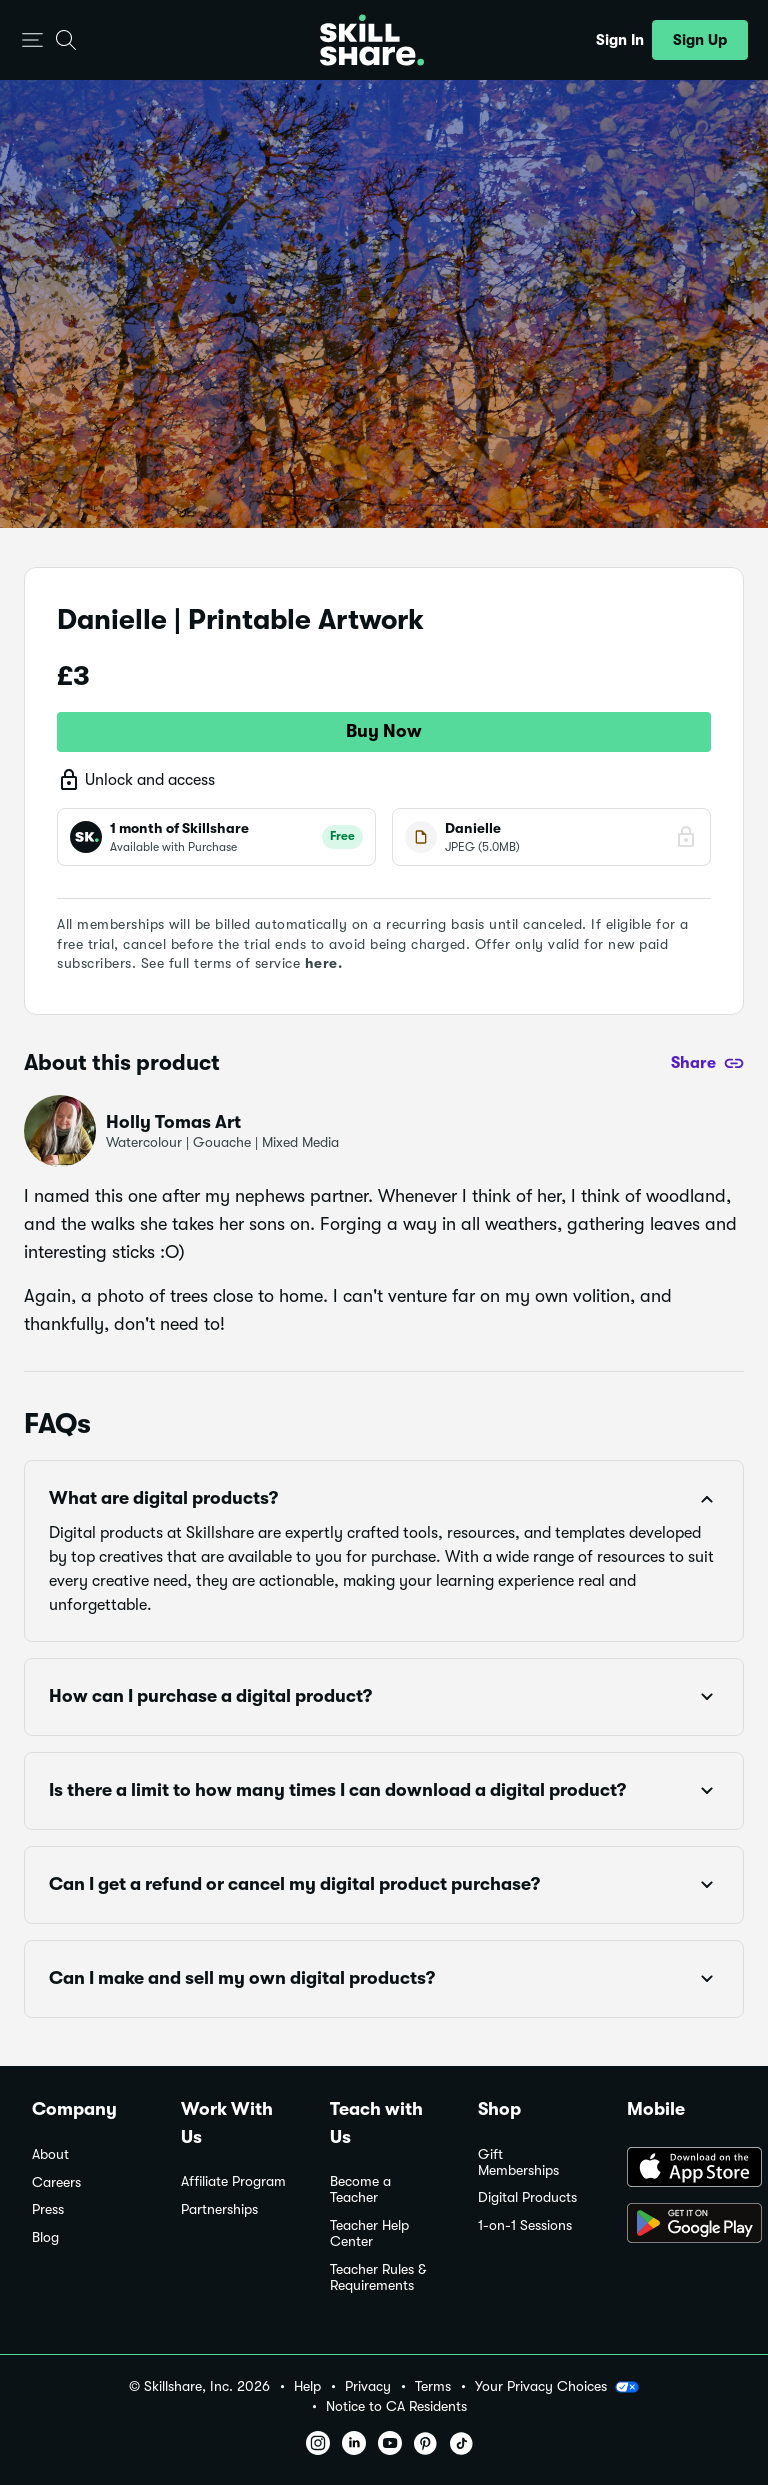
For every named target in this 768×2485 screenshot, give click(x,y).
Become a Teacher (360, 2189)
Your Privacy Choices (557, 2387)
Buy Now (384, 731)
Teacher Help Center (369, 2233)
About (50, 2154)
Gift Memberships (518, 2162)
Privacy (368, 2386)
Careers (56, 2182)
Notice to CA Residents (396, 2406)
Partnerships (219, 2209)
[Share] (707, 1063)
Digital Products (527, 2197)
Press (48, 2209)
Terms (433, 2386)
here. (324, 963)
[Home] (372, 40)
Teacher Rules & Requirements (378, 2277)
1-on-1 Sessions (525, 2225)
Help (307, 2386)
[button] (32, 40)
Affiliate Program (233, 2181)
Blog (45, 2237)
